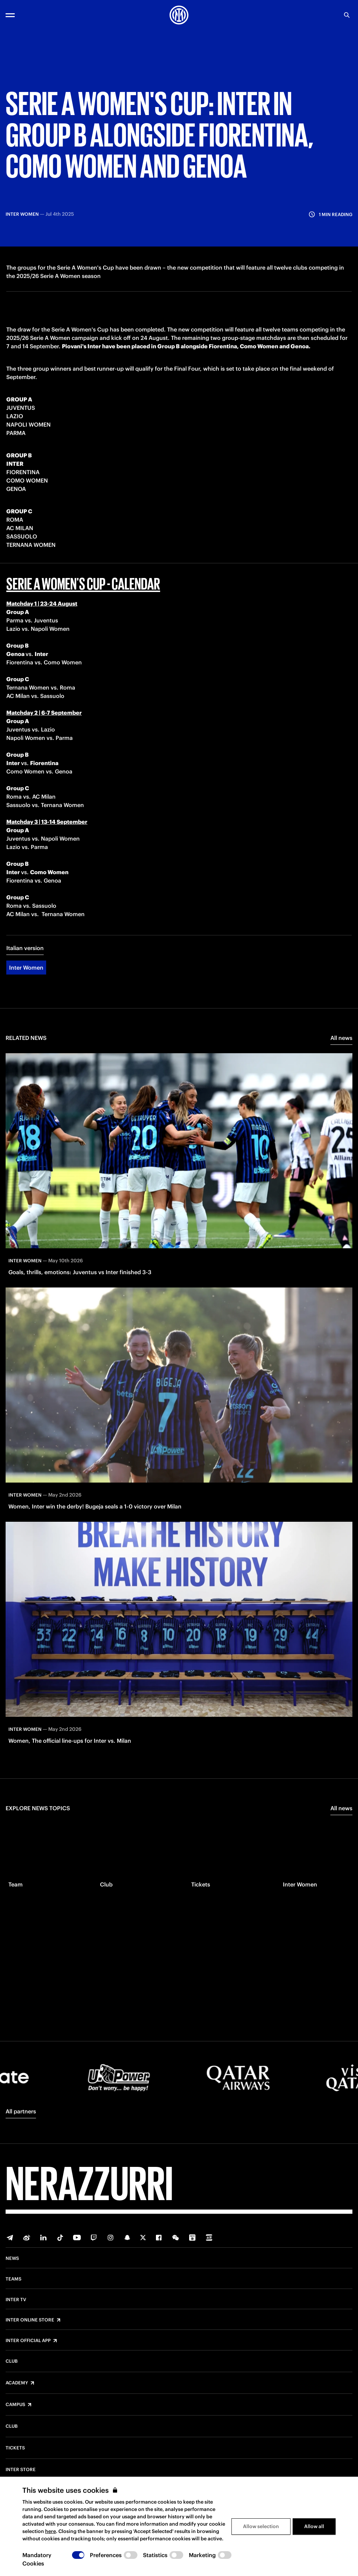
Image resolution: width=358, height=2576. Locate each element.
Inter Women (26, 981)
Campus (15, 2404)
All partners (21, 2111)
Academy (17, 2383)
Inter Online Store (30, 2320)
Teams (13, 2279)
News (12, 2258)
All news (341, 1051)
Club (11, 2361)
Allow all (314, 2526)
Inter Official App (28, 2340)
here (50, 2531)
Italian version (25, 961)
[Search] (346, 15)
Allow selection (261, 2526)
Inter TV (16, 2300)
